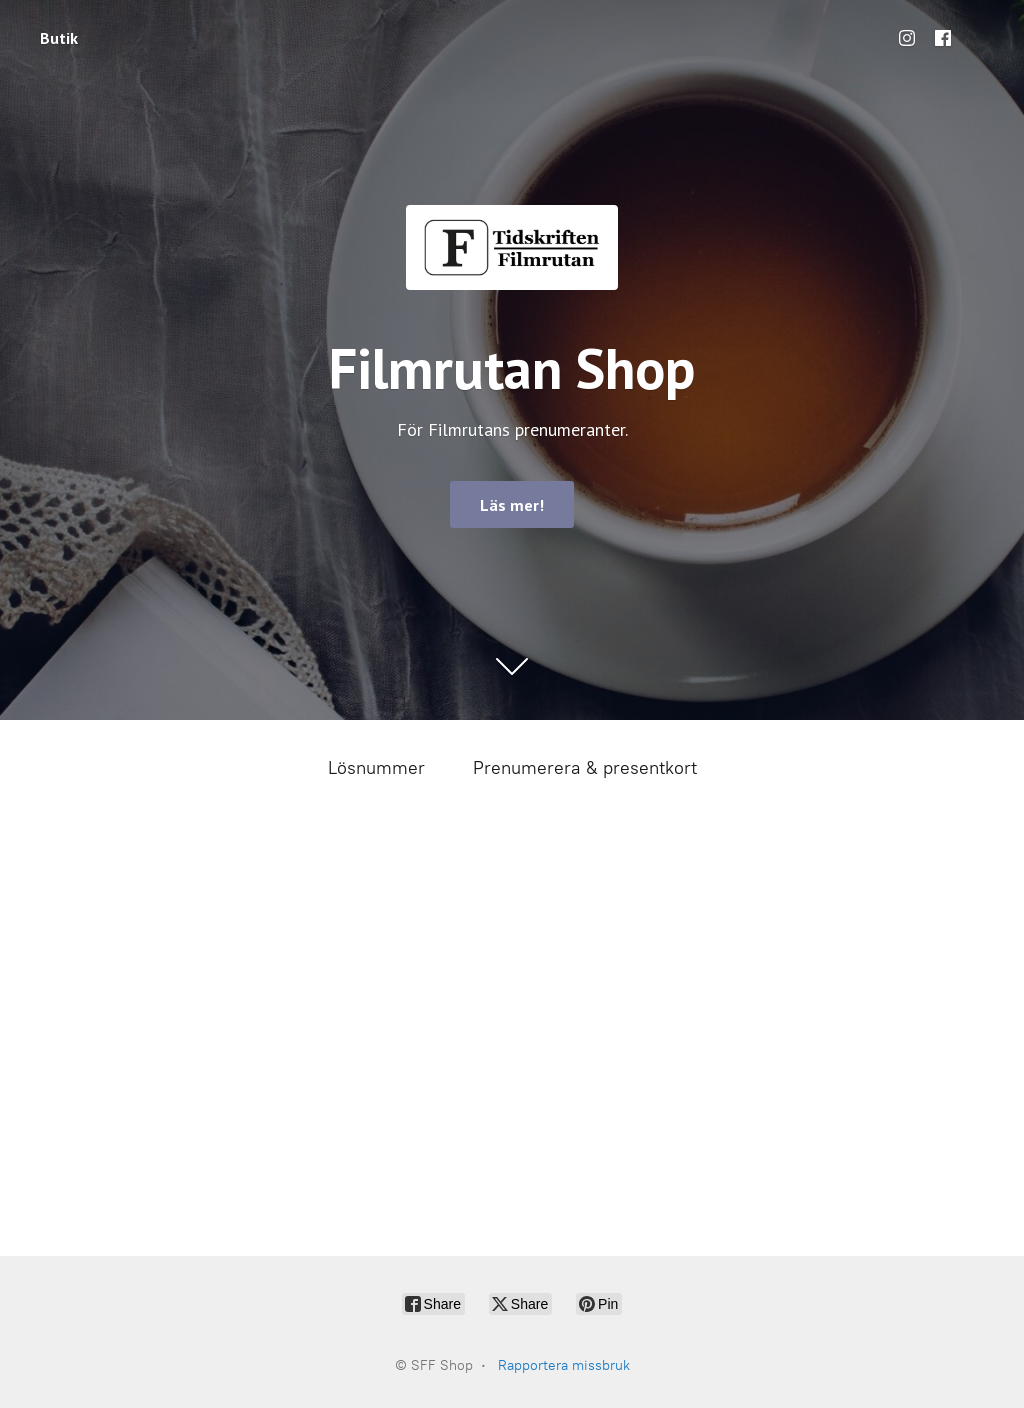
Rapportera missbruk (564, 1365)
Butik (59, 38)
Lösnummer (376, 768)
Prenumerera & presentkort (585, 768)
